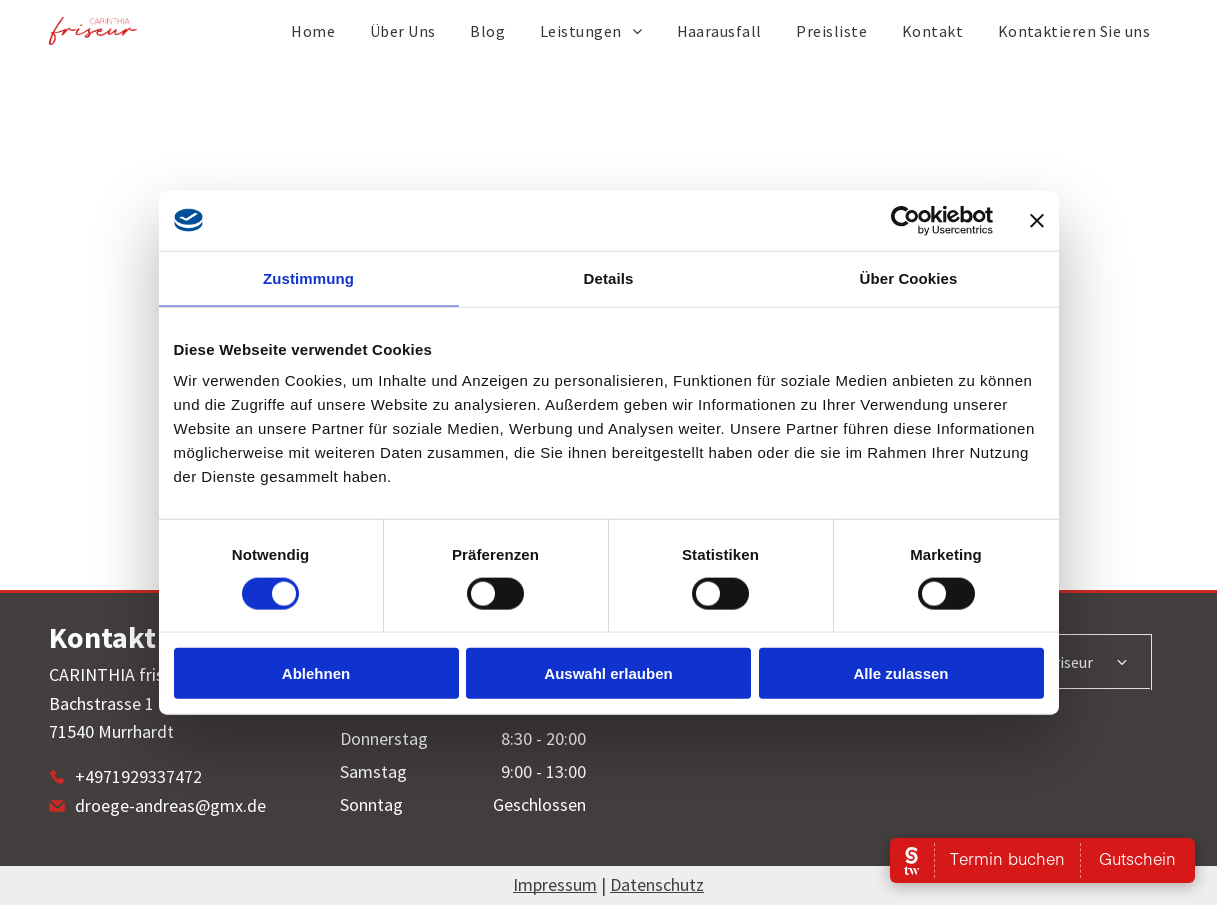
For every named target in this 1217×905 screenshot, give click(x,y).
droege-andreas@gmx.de (170, 805)
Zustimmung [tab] (308, 277)
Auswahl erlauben (608, 673)
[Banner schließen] (1037, 220)
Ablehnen (316, 673)
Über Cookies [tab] (909, 277)
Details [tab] (609, 277)
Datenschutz (657, 884)
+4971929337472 (138, 776)
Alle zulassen (900, 673)
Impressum (555, 884)
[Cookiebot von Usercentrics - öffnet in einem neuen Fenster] (905, 220)
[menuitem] (313, 31)
